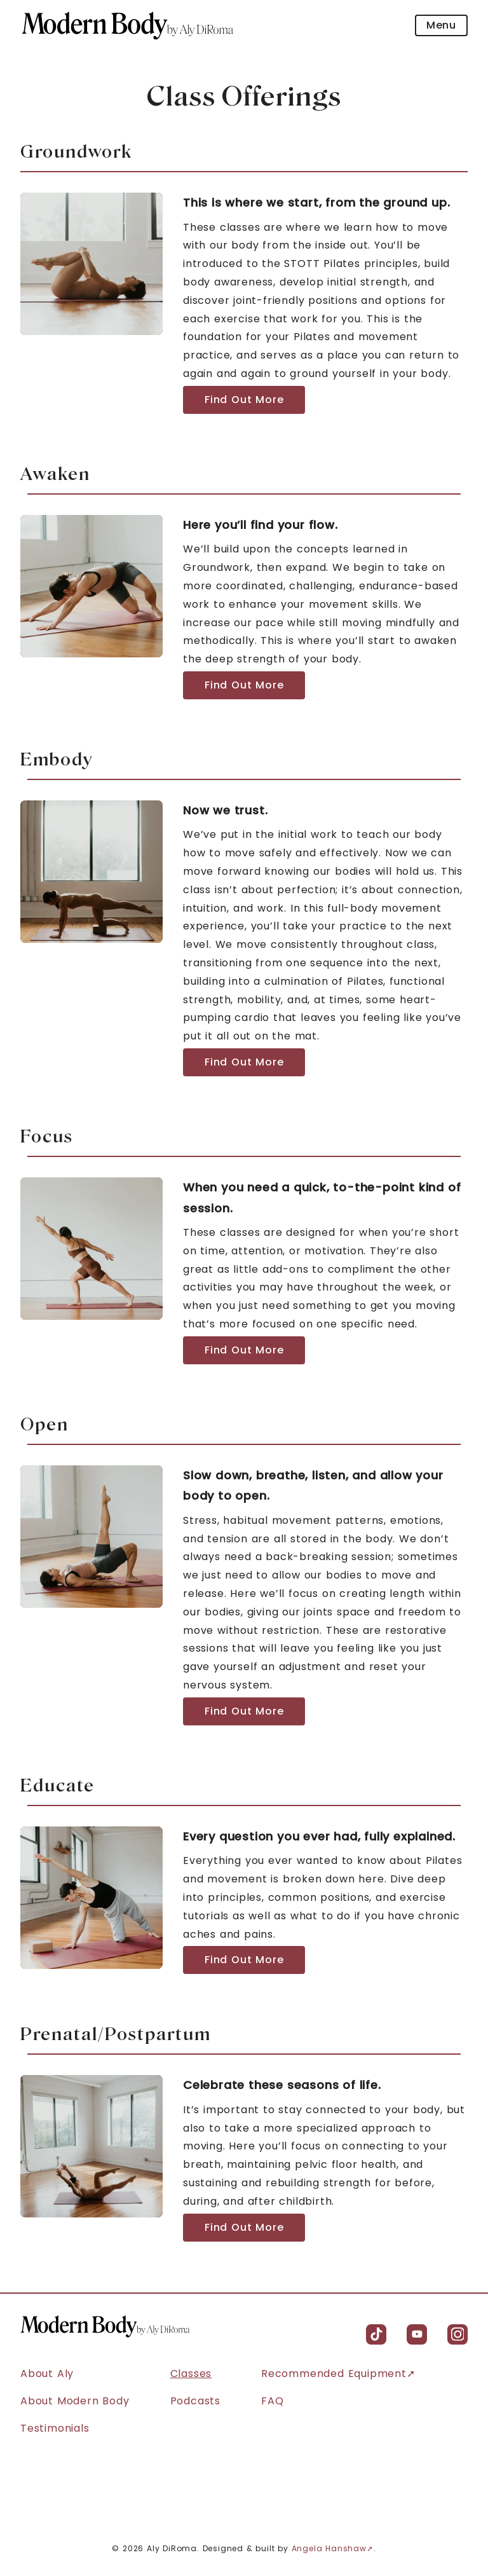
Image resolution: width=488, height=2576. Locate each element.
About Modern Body (75, 2401)
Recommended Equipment (334, 2373)
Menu (441, 25)
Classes (191, 2373)
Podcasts (195, 2401)
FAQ (272, 2401)
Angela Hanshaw (329, 2548)
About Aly (47, 2373)
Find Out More (244, 399)
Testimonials (55, 2428)
